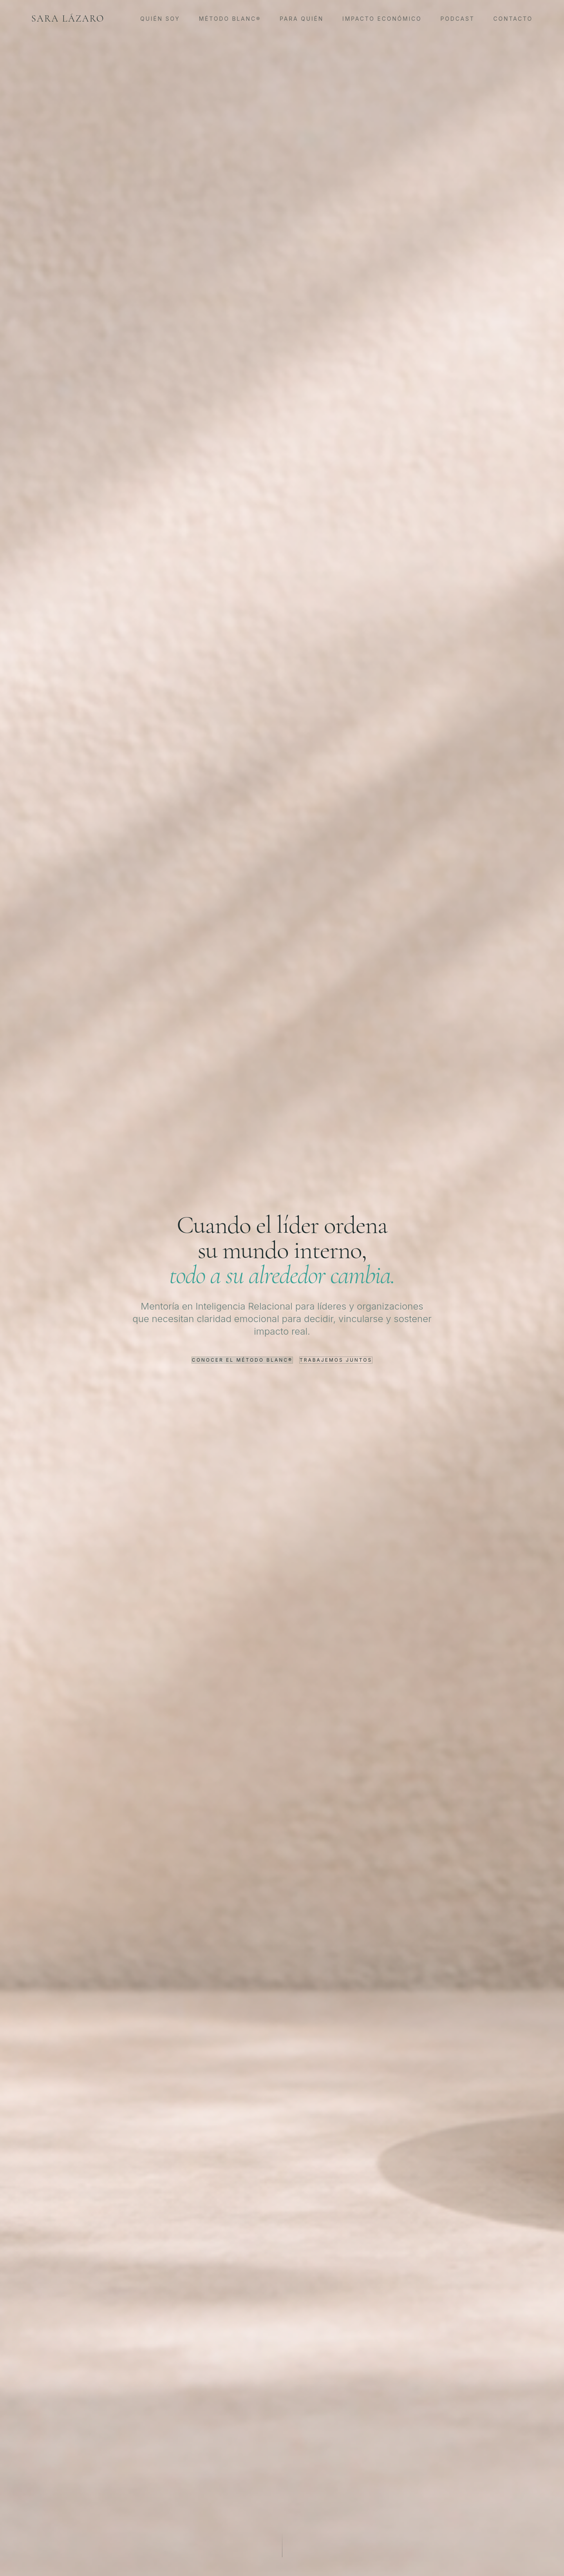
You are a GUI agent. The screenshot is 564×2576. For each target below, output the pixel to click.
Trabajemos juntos (336, 1360)
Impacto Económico (382, 18)
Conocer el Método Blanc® (242, 1360)
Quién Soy (160, 18)
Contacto (513, 18)
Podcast (458, 18)
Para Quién (302, 18)
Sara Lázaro (68, 18)
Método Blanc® (230, 18)
